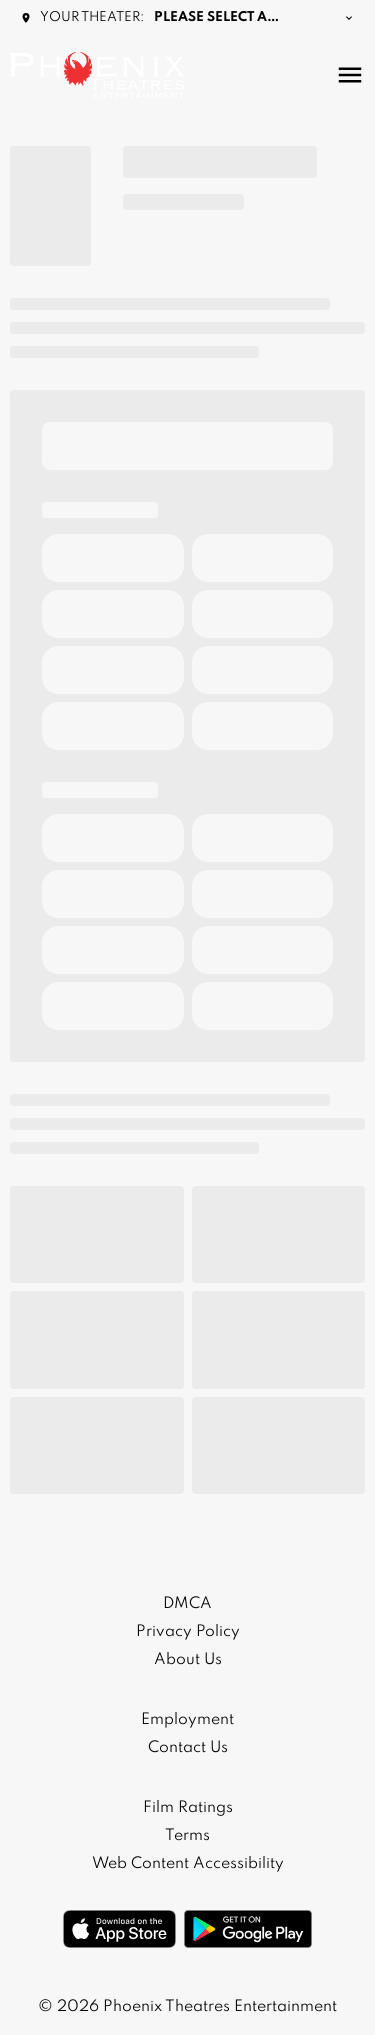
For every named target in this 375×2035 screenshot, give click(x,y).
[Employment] (187, 1720)
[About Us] (188, 1660)
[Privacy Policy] (188, 1632)
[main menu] (350, 75)
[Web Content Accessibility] (188, 1864)
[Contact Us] (188, 1748)
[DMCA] (187, 1604)
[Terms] (187, 1836)
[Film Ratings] (188, 1808)
